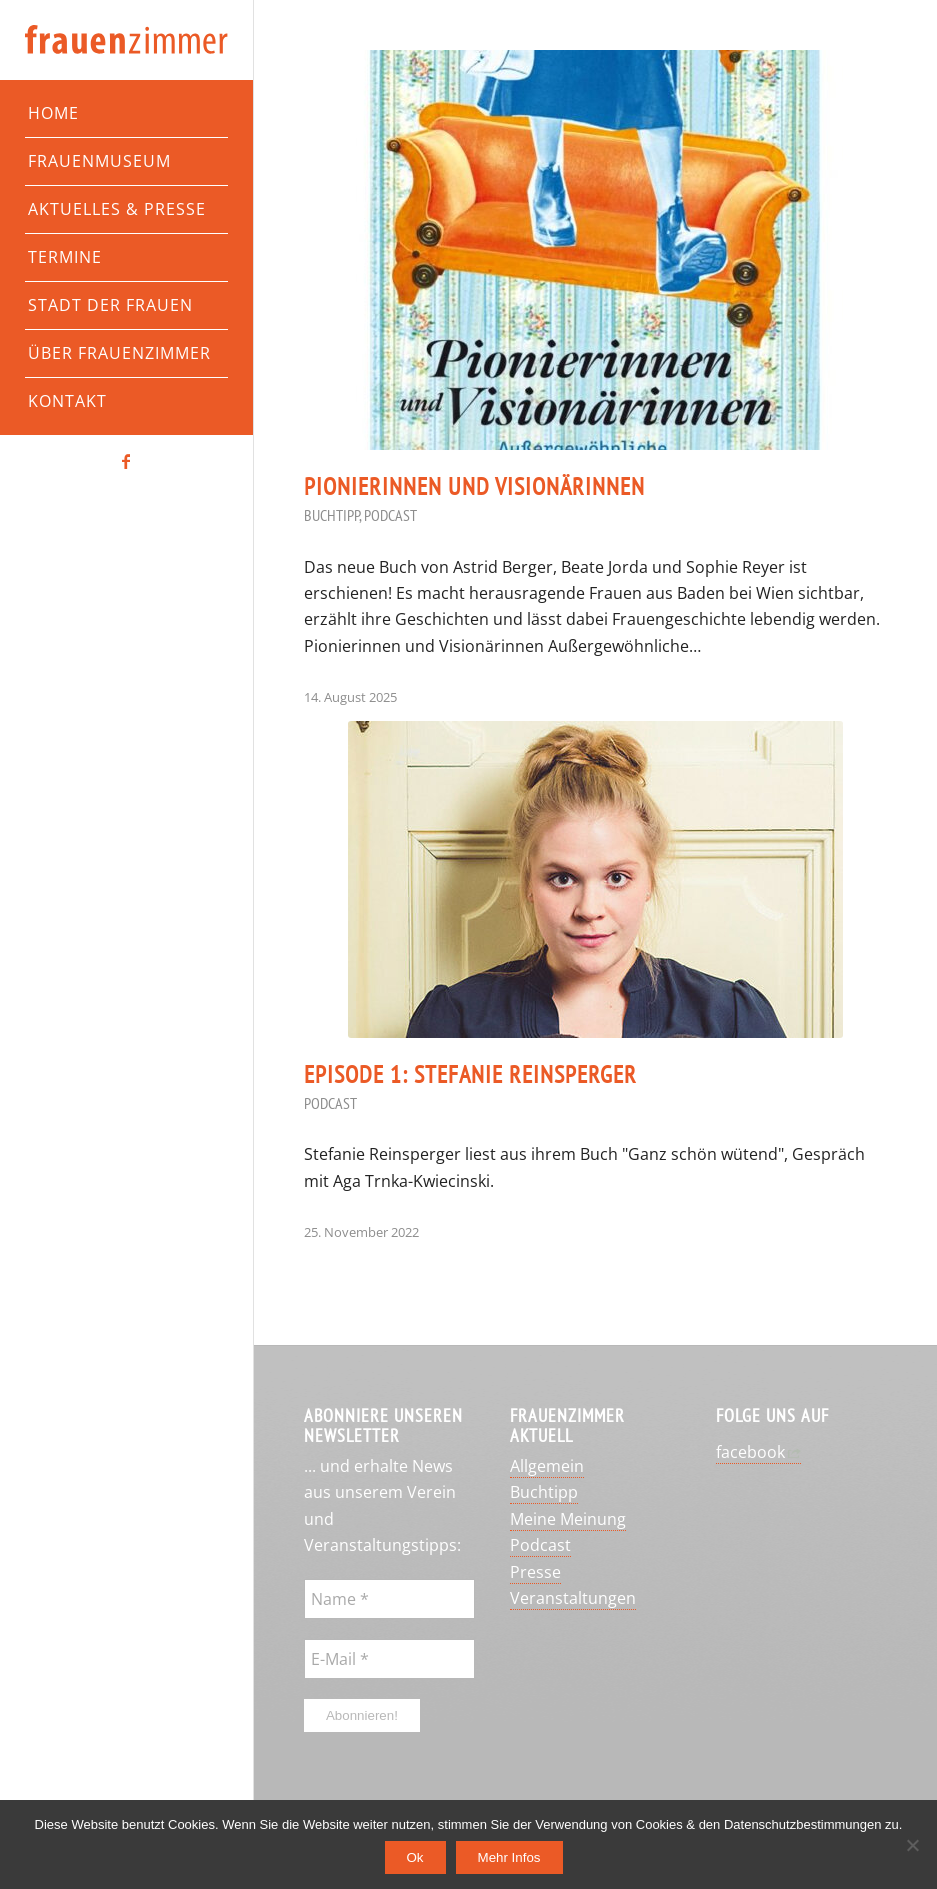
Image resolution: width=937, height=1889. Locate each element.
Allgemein (547, 1466)
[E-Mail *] (389, 1659)
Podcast (390, 515)
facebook (750, 1452)
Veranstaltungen (573, 1598)
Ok (415, 1857)
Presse (535, 1572)
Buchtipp (331, 515)
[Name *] (389, 1599)
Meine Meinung (568, 1519)
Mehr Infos (509, 1857)
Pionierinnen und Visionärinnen (474, 486)
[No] (912, 1845)
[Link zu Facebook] (126, 461)
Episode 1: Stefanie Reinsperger (470, 1074)
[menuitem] (126, 114)
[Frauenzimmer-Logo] (126, 39)
